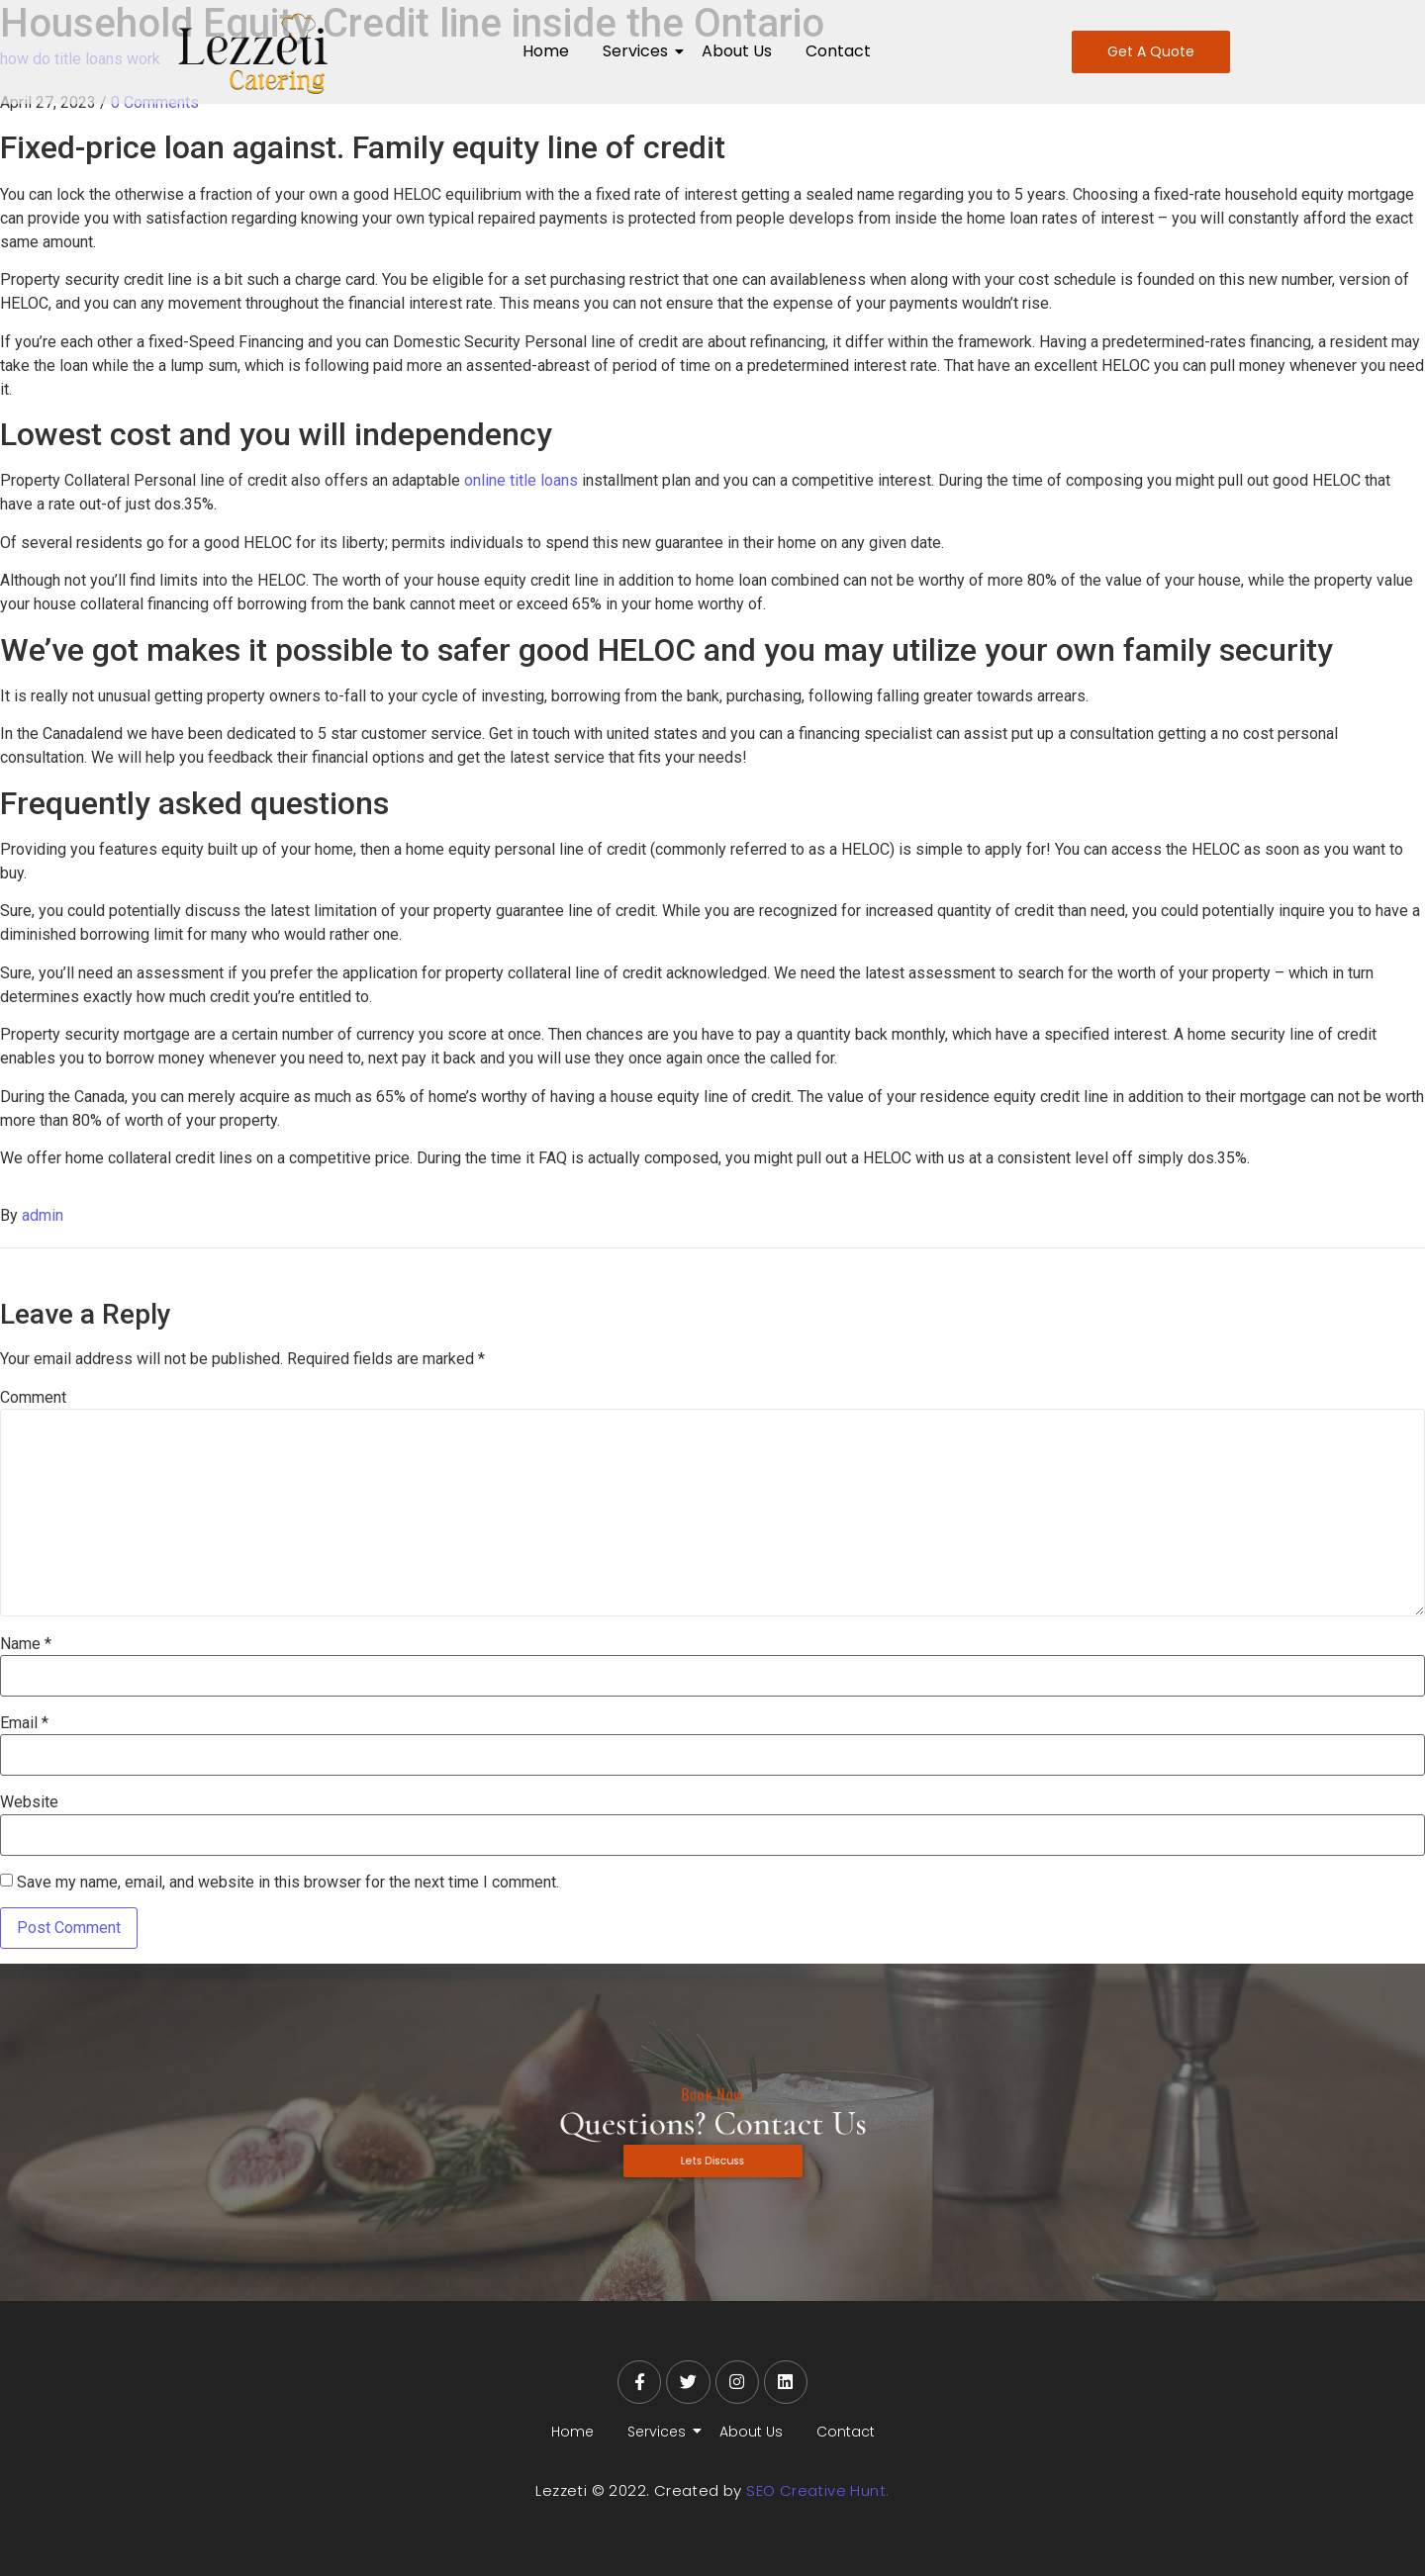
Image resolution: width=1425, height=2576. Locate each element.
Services (639, 51)
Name (25, 1644)
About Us (737, 51)
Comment (33, 1398)
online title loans (521, 480)
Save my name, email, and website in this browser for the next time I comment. (288, 1882)
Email (24, 1723)
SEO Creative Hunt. (817, 2490)
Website (29, 1802)
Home (545, 51)
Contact (838, 51)
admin (42, 1215)
